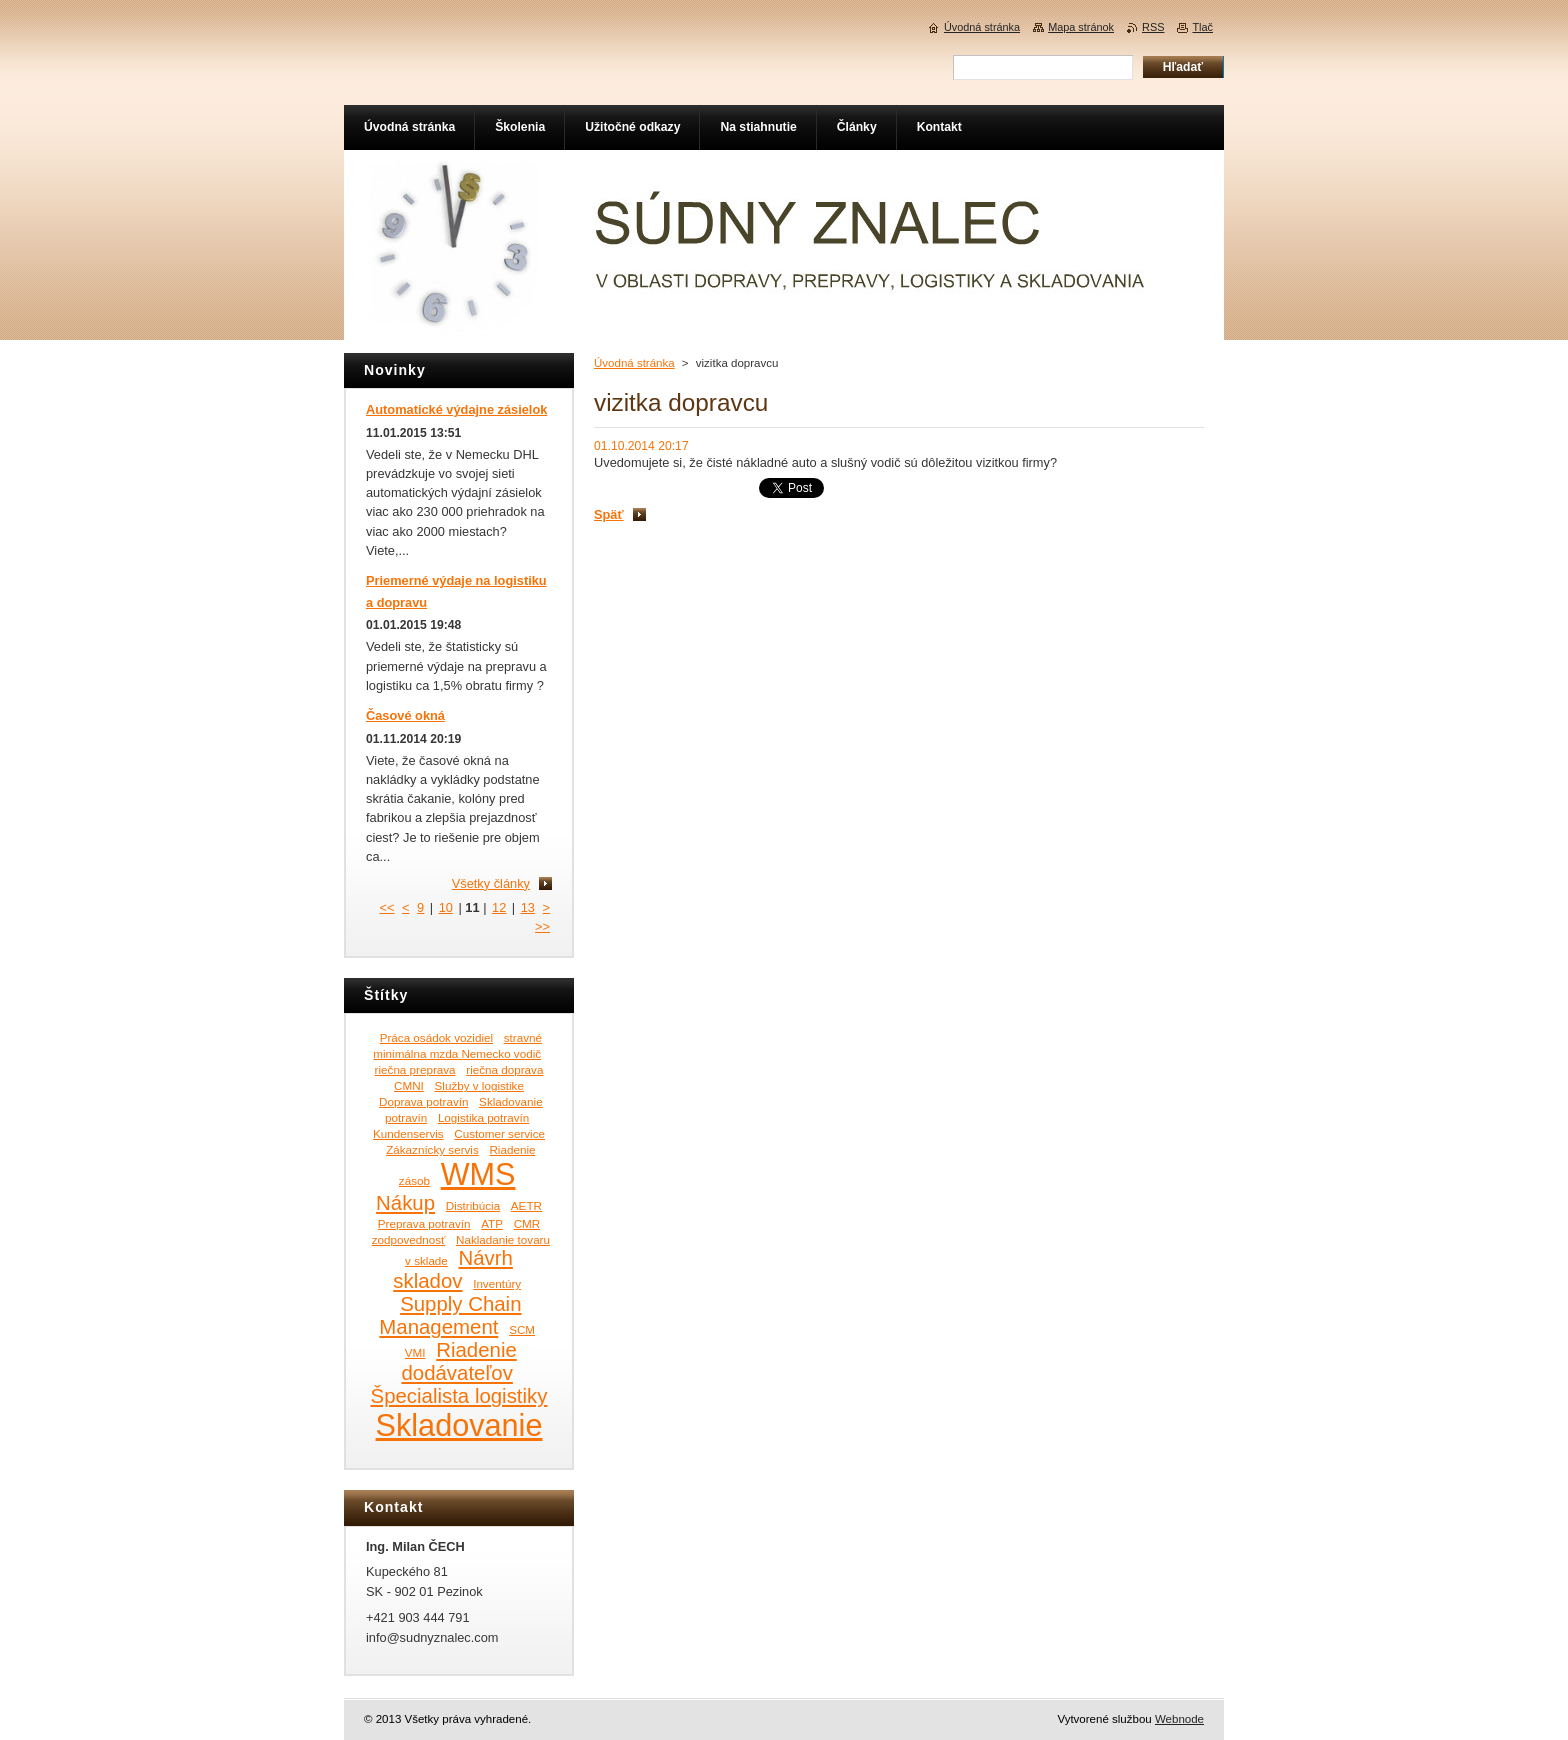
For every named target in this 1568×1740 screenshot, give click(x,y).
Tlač (1202, 27)
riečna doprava (504, 1069)
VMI (415, 1352)
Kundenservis (408, 1133)
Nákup (405, 1203)
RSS (1153, 27)
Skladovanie (459, 1425)
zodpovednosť (409, 1239)
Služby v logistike (479, 1085)
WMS (478, 1174)
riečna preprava (415, 1069)
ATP (492, 1223)
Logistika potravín (483, 1117)
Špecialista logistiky (459, 1396)
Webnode (1179, 1719)
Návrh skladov (453, 1269)
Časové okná (405, 715)
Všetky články (491, 883)
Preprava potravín (424, 1223)
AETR (526, 1205)
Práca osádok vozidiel (436, 1037)
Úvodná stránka (634, 363)
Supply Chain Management (450, 1315)
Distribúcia (473, 1205)
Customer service (499, 1133)
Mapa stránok (1081, 27)
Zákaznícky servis (432, 1149)
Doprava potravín (423, 1101)
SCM (522, 1329)
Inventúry (497, 1283)
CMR (527, 1223)
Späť (609, 514)
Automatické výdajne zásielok (456, 409)
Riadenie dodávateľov (458, 1361)
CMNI (409, 1085)
